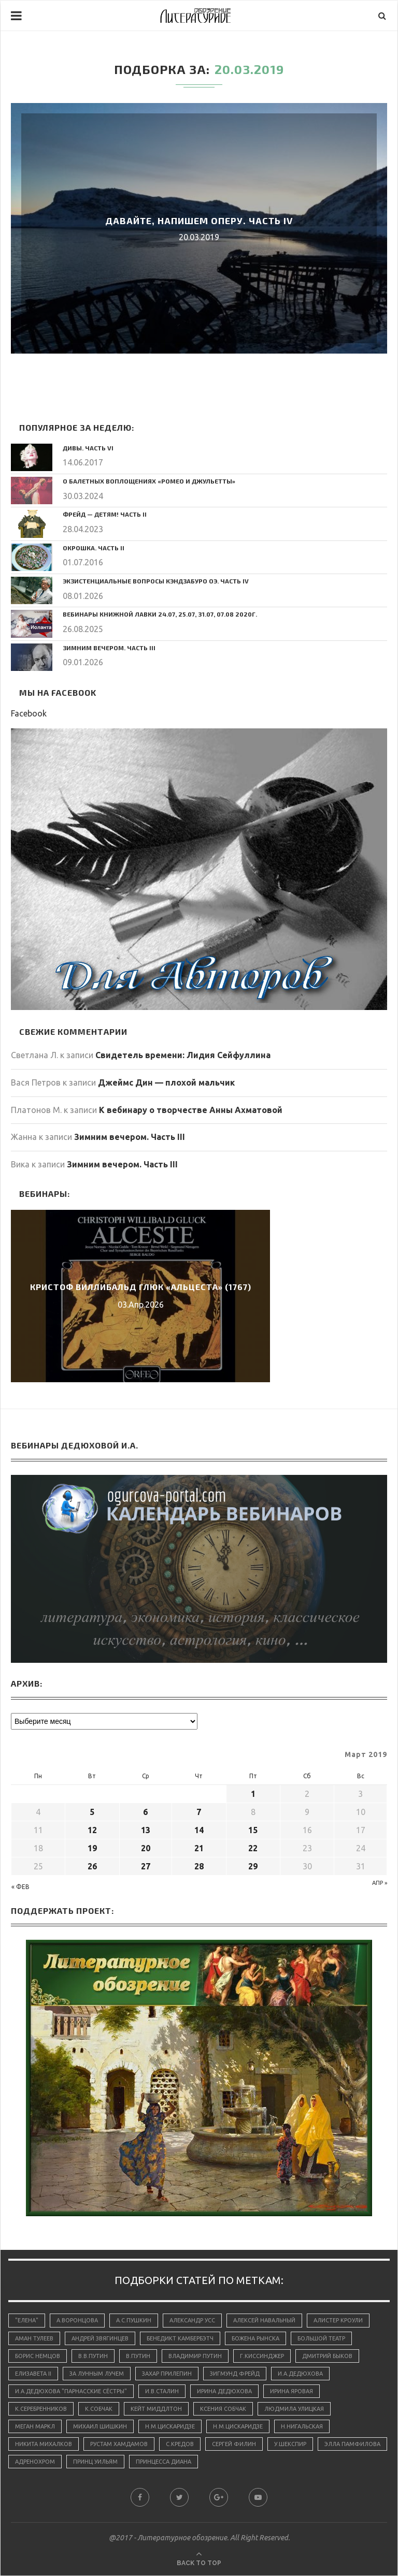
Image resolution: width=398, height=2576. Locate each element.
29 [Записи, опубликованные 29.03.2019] (253, 1866)
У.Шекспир (290, 2444)
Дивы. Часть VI (88, 447)
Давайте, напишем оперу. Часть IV (199, 220)
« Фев (20, 1886)
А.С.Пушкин (133, 2320)
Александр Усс (192, 2320)
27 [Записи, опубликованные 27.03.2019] (145, 1866)
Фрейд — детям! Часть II (105, 514)
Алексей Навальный (264, 2320)
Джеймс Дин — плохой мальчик (166, 1082)
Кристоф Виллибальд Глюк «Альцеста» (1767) (140, 1287)
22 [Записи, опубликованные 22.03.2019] (253, 1848)
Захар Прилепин (167, 2373)
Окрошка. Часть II (93, 547)
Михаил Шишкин (100, 2427)
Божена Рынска (255, 2338)
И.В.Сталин (162, 2391)
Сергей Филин (234, 2444)
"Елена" (26, 2320)
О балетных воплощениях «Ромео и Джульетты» (149, 481)
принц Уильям (95, 2462)
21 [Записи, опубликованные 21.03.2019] (199, 1848)
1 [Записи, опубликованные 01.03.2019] (253, 1793)
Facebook (29, 713)
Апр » (379, 1883)
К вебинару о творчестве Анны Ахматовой (190, 1110)
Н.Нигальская (302, 2427)
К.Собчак (98, 2409)
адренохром (35, 2462)
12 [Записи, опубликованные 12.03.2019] (92, 1830)
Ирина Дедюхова (224, 2391)
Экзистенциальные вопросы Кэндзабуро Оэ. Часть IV (156, 580)
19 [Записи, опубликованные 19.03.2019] (92, 1848)
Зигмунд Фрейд (235, 2373)
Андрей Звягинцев (100, 2338)
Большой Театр (321, 2338)
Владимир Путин (195, 2356)
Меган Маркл (35, 2427)
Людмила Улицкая (294, 2409)
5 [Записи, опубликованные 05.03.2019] (92, 1812)
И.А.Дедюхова (300, 2373)
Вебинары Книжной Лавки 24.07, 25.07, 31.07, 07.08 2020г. (161, 614)
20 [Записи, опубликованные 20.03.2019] (145, 1848)
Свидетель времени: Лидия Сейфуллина (183, 1055)
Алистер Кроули (338, 2320)
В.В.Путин (93, 2356)
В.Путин (138, 2356)
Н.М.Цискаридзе (170, 2427)
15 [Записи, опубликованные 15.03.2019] (253, 1830)
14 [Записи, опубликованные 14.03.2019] (199, 1830)
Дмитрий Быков (327, 2356)
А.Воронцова (77, 2320)
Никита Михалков (43, 2444)
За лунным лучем (96, 2373)
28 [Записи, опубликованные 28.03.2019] (199, 1866)
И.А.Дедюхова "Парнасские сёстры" (71, 2391)
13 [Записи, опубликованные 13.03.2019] (145, 1830)
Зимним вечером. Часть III (109, 647)
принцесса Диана (163, 2462)
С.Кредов (180, 2444)
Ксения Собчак (223, 2409)
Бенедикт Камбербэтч (180, 2338)
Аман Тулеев (34, 2338)
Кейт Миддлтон (156, 2409)
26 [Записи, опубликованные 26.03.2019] (92, 1866)
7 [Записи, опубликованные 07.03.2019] (198, 1812)
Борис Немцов (37, 2356)
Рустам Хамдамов (119, 2444)
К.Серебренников (41, 2409)
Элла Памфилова (352, 2444)
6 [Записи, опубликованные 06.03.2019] (145, 1812)
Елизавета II (33, 2373)
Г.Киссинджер (262, 2356)
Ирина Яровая (291, 2391)
